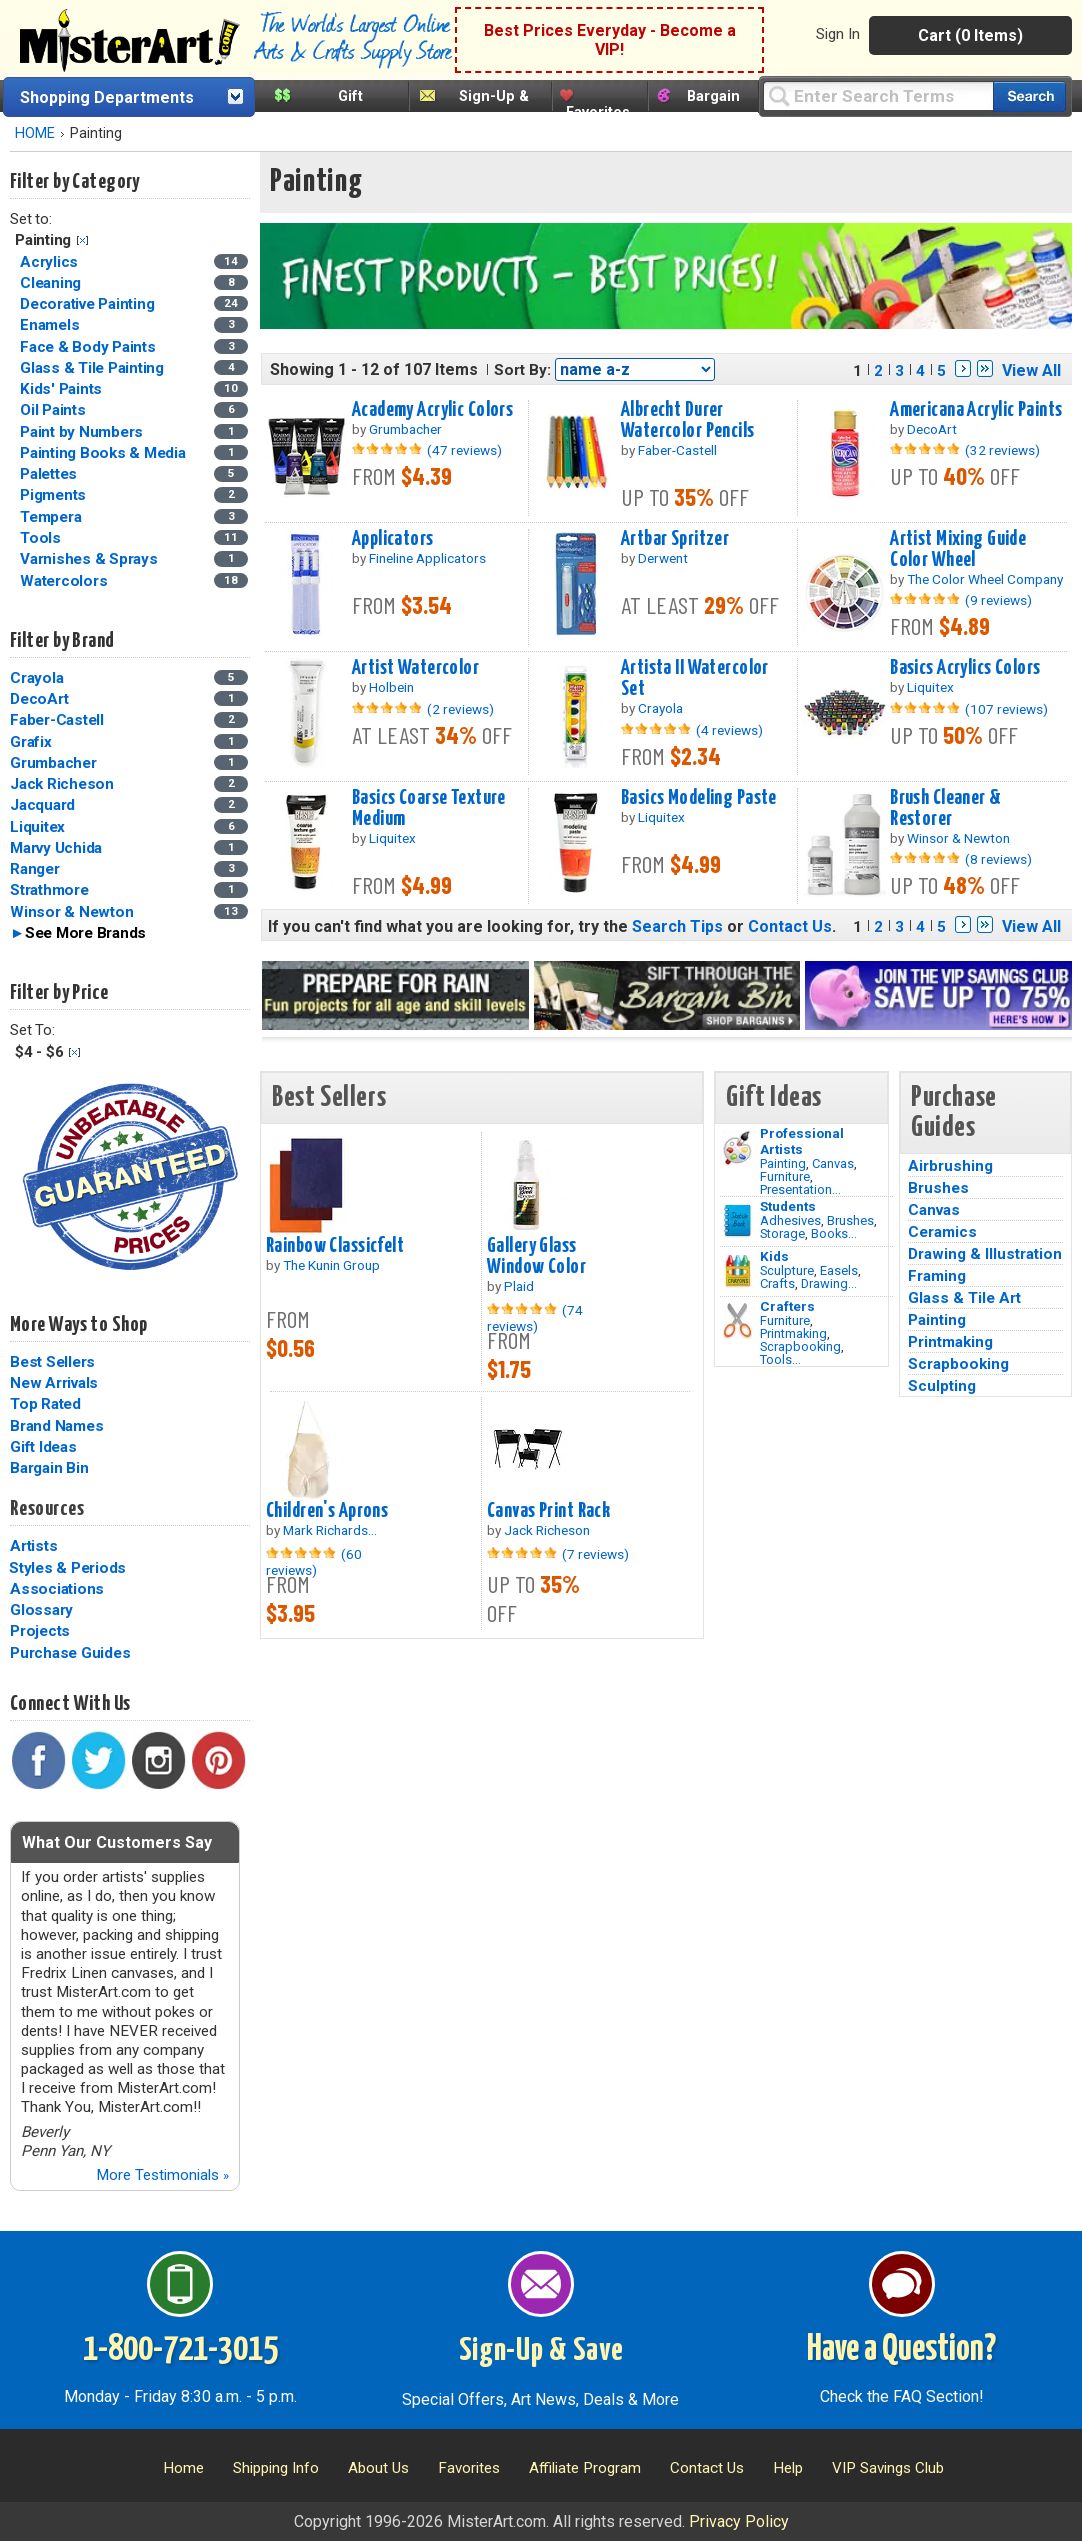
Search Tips (677, 926)
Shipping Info (276, 2468)
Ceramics (942, 1232)
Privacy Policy (739, 2521)
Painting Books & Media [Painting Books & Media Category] (104, 453)
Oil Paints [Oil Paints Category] (54, 410)
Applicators (393, 539)
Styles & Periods (67, 1568)
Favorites (598, 112)
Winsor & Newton (71, 912)
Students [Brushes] (788, 1206)
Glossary (41, 1610)
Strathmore (49, 890)
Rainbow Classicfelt (335, 1246)
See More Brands (85, 933)
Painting (783, 1163)
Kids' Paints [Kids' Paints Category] (63, 389)
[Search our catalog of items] (1029, 96)
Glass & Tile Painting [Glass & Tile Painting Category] (94, 368)
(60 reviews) (314, 1562)
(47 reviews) (464, 450)
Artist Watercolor (415, 668)
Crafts (777, 1283)
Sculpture (787, 1270)
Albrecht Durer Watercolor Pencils (688, 420)
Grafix (31, 742)
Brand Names (56, 1426)
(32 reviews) (1002, 450)
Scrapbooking (800, 1346)
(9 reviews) (998, 600)
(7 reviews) (595, 1554)
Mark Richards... (330, 1530)
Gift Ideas (43, 1447)
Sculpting (942, 1386)
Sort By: (522, 370)
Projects (40, 1631)
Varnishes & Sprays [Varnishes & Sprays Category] (90, 559)
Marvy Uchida (56, 848)
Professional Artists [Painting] (802, 1141)
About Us (378, 2468)
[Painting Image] (737, 1148)
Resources (47, 1509)
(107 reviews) (1006, 709)
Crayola (36, 678)
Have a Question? (901, 2350)
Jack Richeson (62, 784)
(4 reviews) (729, 730)
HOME (35, 133)
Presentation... (800, 1189)
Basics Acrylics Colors (965, 668)
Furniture (785, 1176)
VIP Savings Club (888, 2468)
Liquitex (37, 827)
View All (1031, 370)
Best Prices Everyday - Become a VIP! (610, 40)
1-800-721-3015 (180, 2350)
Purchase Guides (70, 1653)
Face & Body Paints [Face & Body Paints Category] (89, 347)
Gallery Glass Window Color (536, 1256)
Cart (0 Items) (970, 35)
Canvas (833, 1163)
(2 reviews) (460, 709)
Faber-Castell (57, 720)
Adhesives (790, 1220)
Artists (33, 1546)
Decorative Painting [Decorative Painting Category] (89, 304)
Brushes (850, 1220)
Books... (834, 1233)
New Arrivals (54, 1383)
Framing (937, 1276)
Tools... (780, 1359)
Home (183, 2468)
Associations (57, 1589)
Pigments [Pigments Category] (55, 495)
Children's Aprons (327, 1511)
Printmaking (793, 1333)
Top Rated (45, 1404)
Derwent (663, 558)
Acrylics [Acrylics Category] (51, 262)
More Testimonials (162, 2175)
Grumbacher (53, 763)
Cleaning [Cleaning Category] (52, 283)
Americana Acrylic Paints (976, 410)
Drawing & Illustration (985, 1254)
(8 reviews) (998, 859)
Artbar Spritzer (675, 539)
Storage (782, 1233)
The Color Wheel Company (985, 579)
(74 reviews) (535, 1318)
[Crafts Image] (737, 1271)
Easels (839, 1270)
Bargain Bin (49, 1468)
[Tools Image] (737, 1321)
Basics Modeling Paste (699, 798)
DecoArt (39, 699)
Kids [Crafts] (774, 1256)
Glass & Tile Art (964, 1298)
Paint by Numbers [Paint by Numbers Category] (83, 432)
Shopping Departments (107, 97)
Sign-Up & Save (541, 2351)
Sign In (838, 34)
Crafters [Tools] (787, 1306)
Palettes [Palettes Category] (50, 474)
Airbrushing (950, 1166)
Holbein (391, 687)
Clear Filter (82, 240)
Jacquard (42, 805)
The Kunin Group (331, 1265)
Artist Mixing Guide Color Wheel (958, 549)
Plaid (519, 1286)
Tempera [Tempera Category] (52, 517)
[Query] (878, 95)
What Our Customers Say (117, 1842)
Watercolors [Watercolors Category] (65, 581)
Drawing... (829, 1283)
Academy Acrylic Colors (433, 410)
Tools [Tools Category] (42, 538)
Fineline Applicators (427, 558)
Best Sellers (52, 1362)
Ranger (35, 869)
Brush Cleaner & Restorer (945, 808)
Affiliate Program (585, 2468)
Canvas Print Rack (548, 1511)
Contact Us (790, 926)
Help (788, 2468)
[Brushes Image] (737, 1221)
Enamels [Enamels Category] (51, 325)
